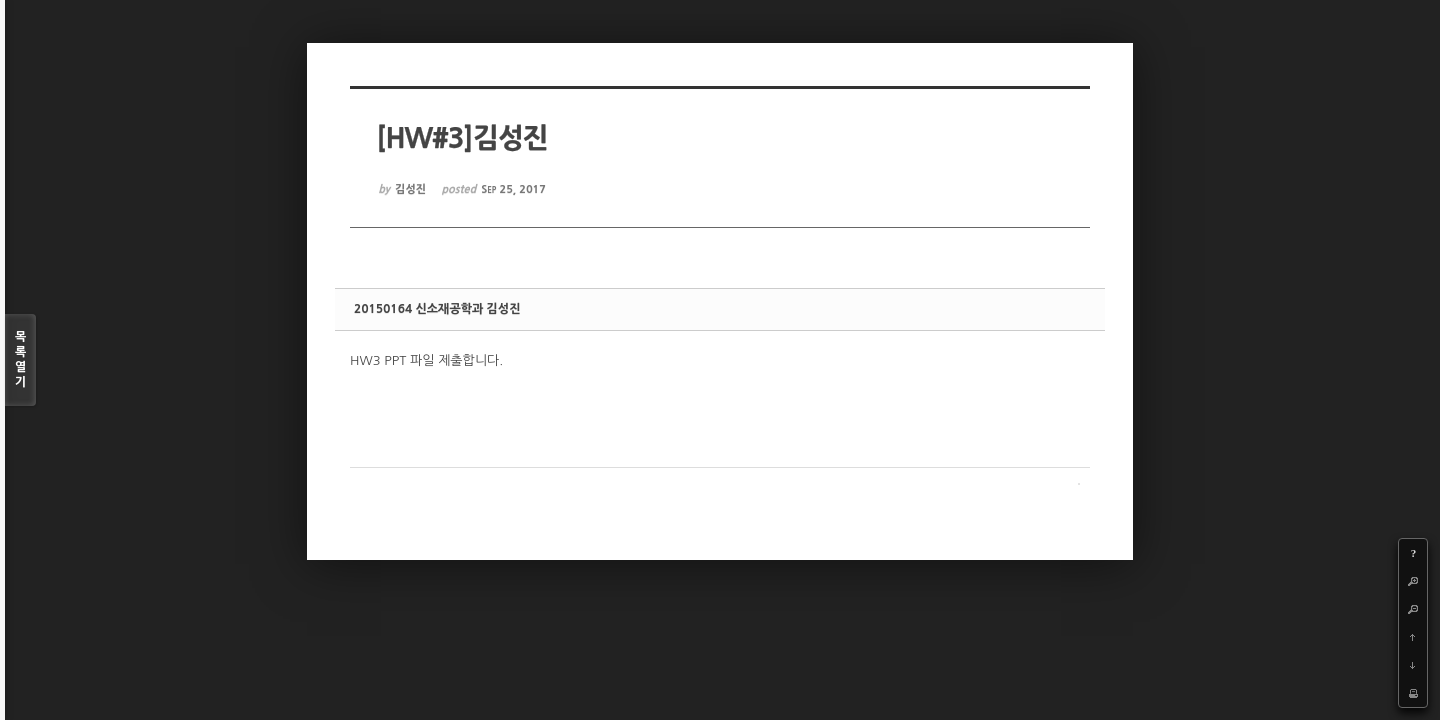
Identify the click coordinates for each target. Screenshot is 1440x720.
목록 (20, 360)
